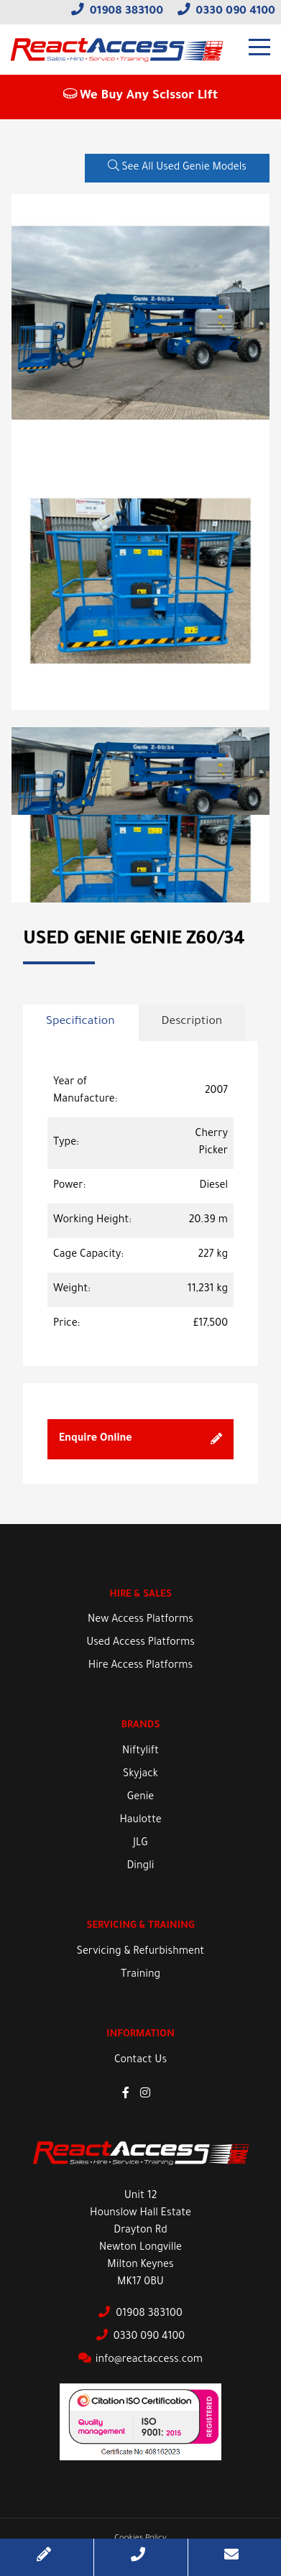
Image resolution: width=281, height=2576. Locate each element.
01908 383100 (117, 12)
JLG (140, 1844)
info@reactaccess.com (140, 2360)
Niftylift (140, 1752)
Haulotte (140, 1821)
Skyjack (140, 1775)
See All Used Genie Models (177, 167)
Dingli (141, 1867)
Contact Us (140, 2061)
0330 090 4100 (226, 12)
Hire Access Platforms (140, 1666)
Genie (141, 1798)
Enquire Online (140, 1439)
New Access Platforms (140, 1620)
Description (192, 1022)
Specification (80, 1022)
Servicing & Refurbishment (140, 1952)
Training (140, 1975)
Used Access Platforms (140, 1643)
